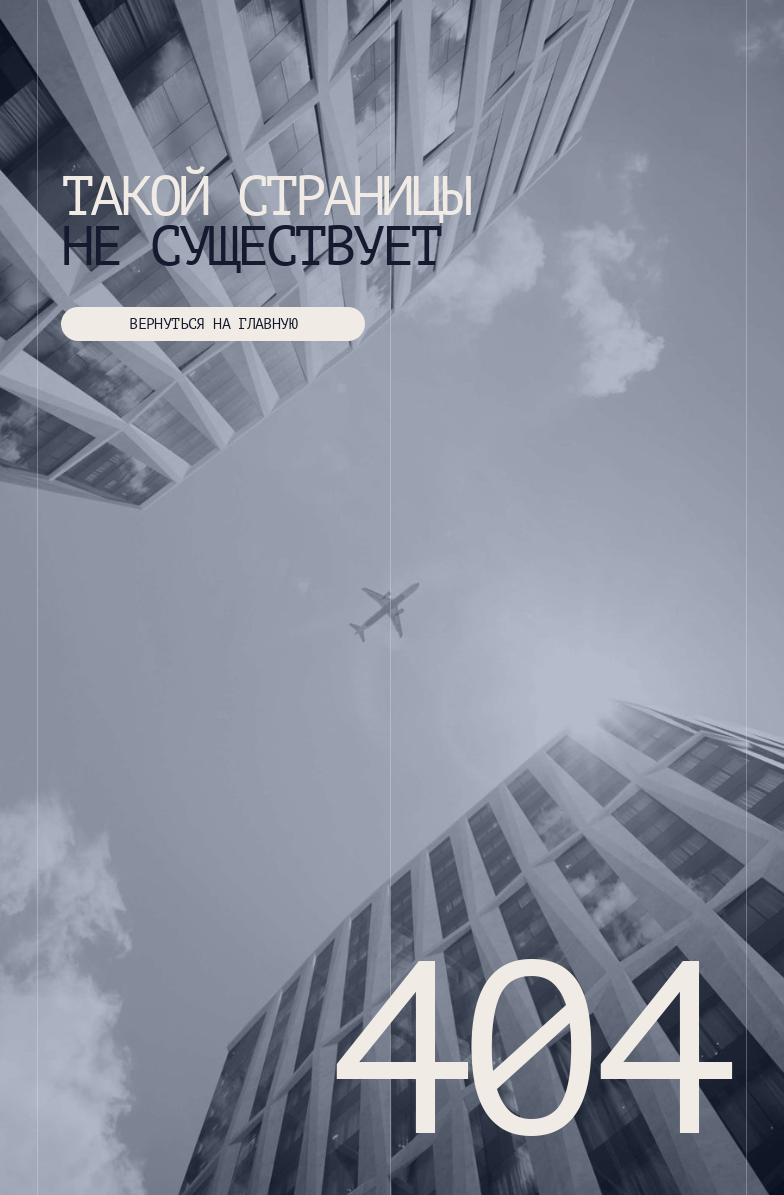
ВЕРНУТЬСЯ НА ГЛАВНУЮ (213, 324)
